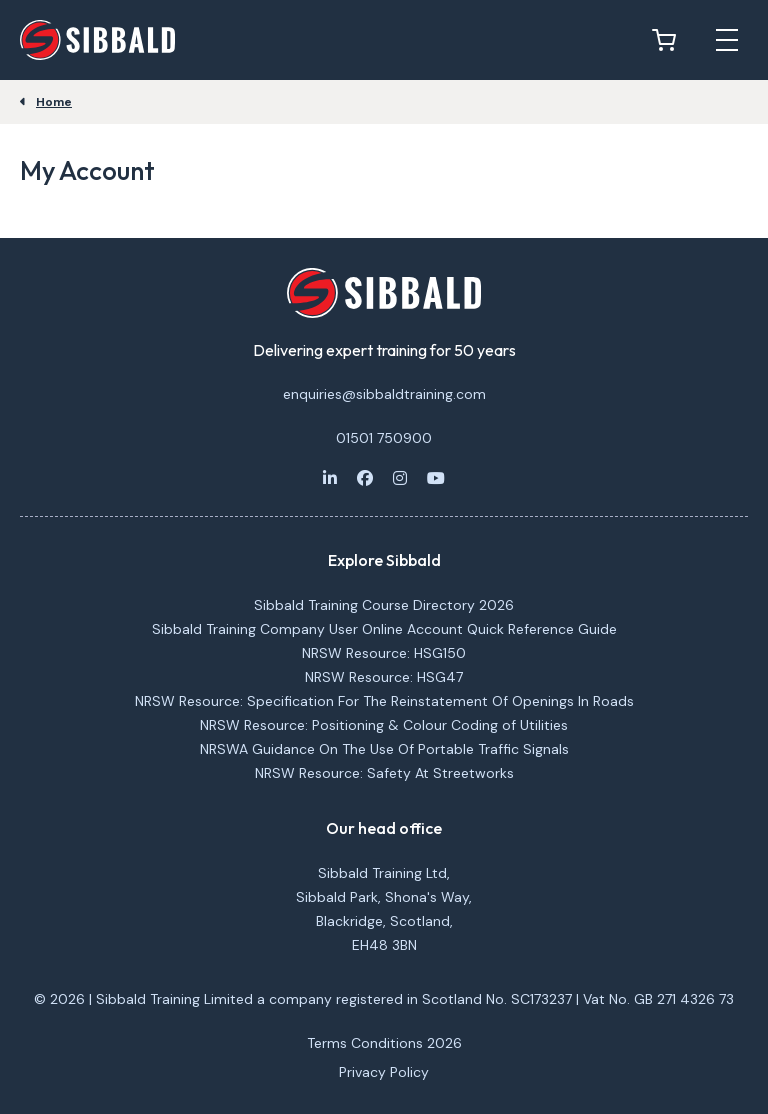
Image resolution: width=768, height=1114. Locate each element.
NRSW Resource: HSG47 (384, 677)
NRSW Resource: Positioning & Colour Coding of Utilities (384, 725)
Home (54, 102)
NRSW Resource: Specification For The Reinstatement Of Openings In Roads (384, 701)
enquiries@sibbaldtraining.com (384, 394)
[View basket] (669, 40)
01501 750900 (384, 438)
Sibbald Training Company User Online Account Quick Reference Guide (384, 629)
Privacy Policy (384, 1072)
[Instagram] (400, 478)
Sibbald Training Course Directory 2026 (384, 605)
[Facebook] (365, 478)
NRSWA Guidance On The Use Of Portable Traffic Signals (384, 749)
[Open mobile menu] (727, 40)
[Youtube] (436, 478)
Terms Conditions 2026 (384, 1043)
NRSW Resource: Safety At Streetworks (384, 773)
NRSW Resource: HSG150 (384, 653)
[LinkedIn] (330, 478)
